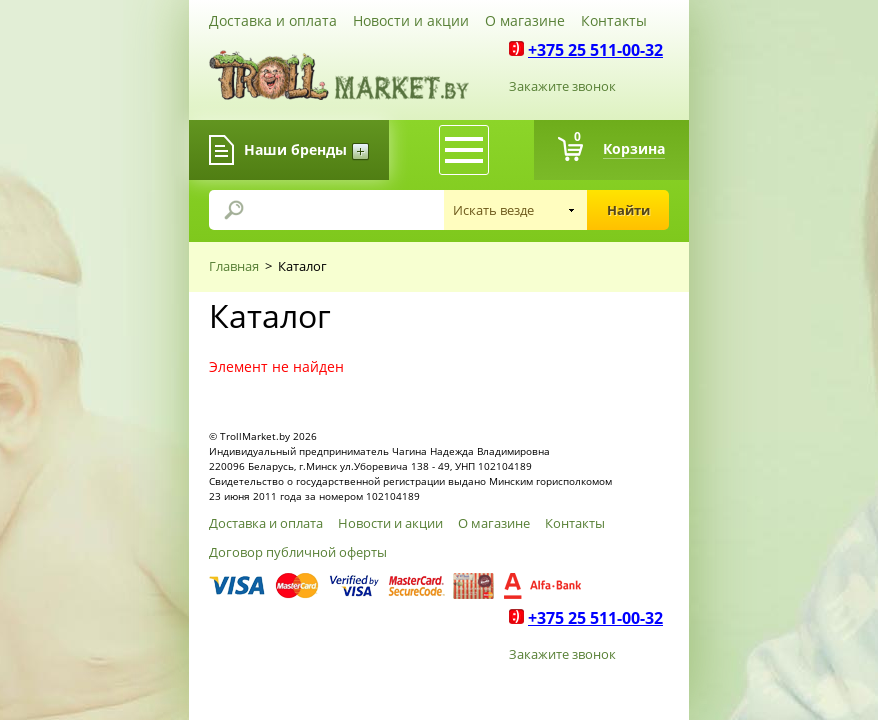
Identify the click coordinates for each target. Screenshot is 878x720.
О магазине (525, 20)
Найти (628, 210)
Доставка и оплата (273, 20)
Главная (234, 266)
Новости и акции (411, 20)
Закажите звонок (562, 86)
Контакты (614, 20)
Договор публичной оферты (298, 552)
